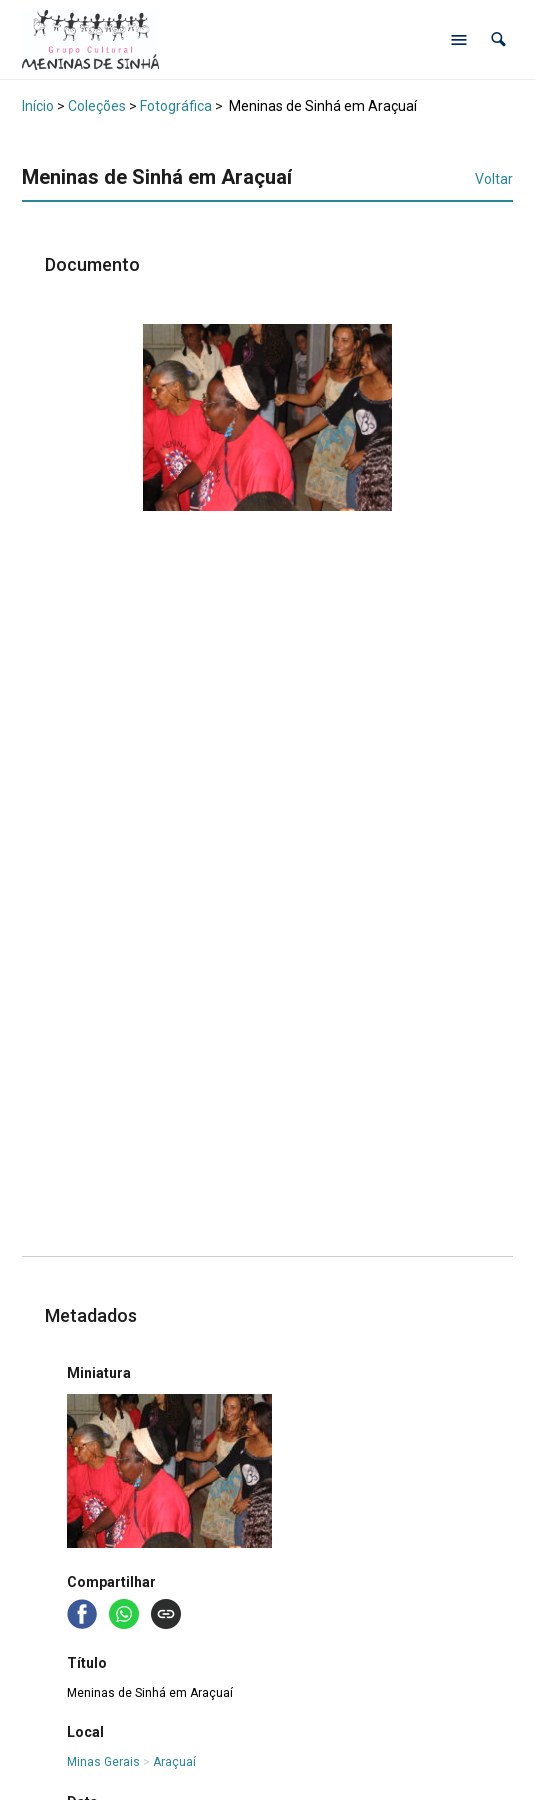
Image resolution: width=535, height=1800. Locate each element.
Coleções (97, 106)
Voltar (494, 179)
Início (38, 106)
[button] (498, 39)
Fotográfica (176, 106)
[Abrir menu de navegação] (459, 40)
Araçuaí (174, 1762)
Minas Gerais (103, 1762)
